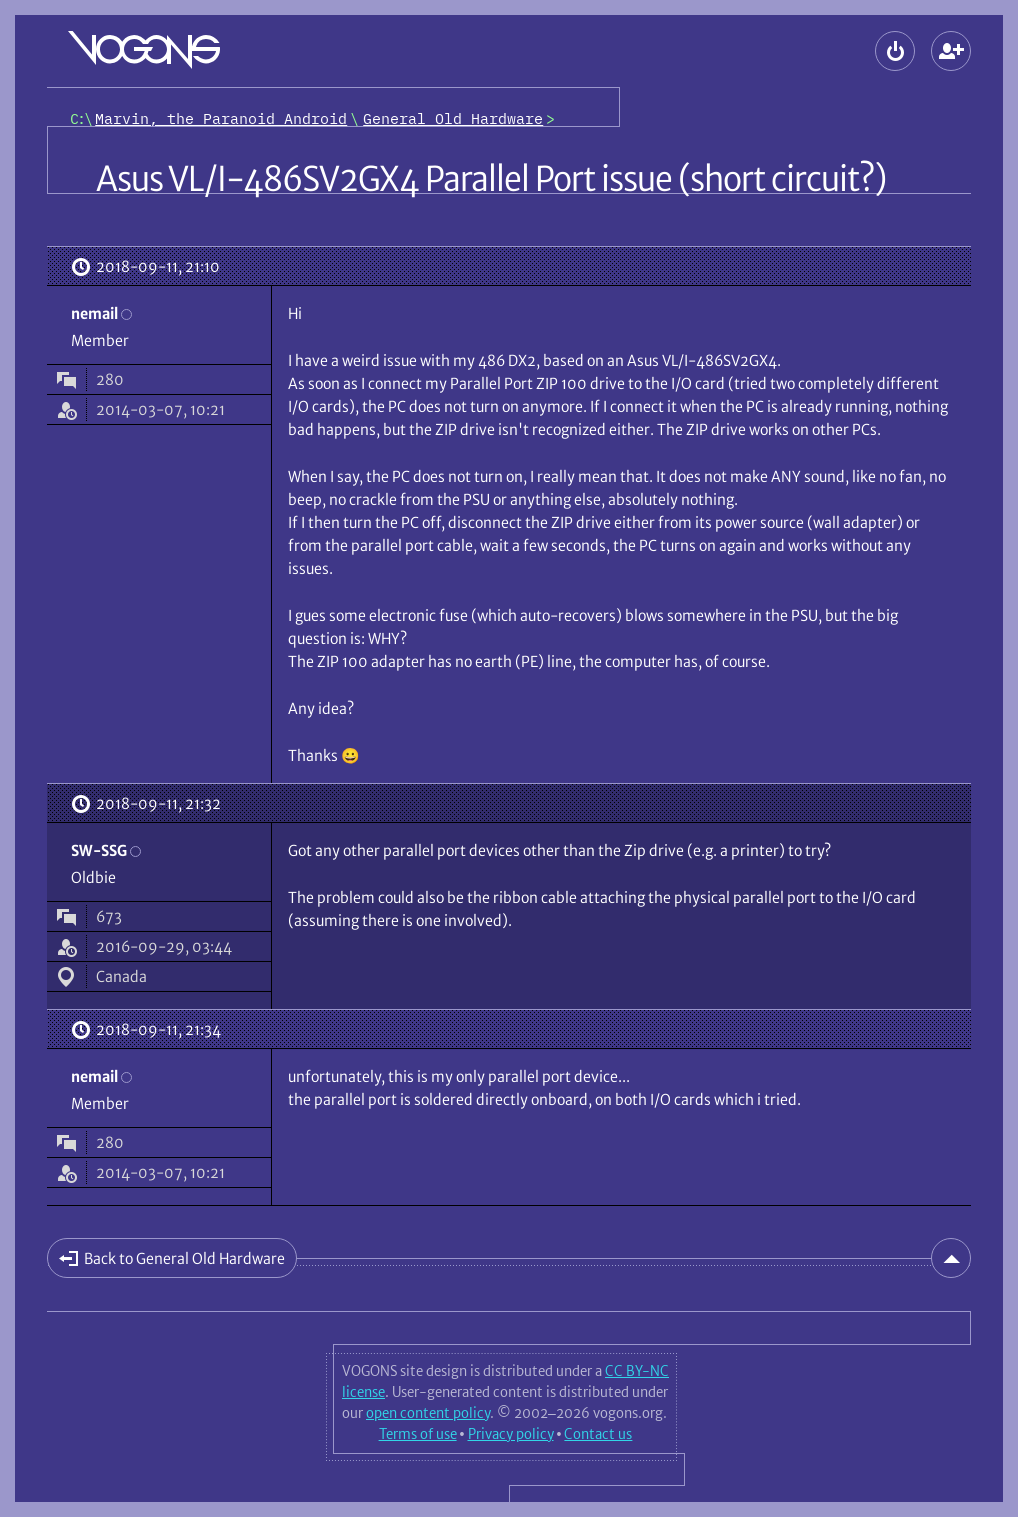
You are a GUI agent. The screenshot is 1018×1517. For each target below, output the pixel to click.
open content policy (428, 1413)
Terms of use (418, 1434)
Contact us (598, 1434)
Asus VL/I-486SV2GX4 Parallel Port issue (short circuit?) (491, 179)
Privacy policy (511, 1434)
